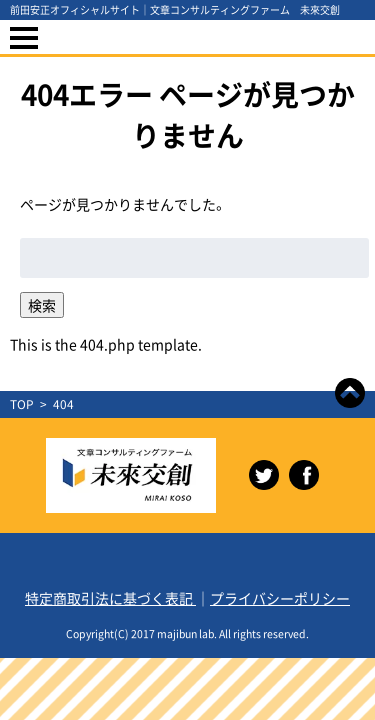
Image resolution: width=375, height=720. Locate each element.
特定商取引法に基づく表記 (110, 598)
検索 (42, 305)
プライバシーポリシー (280, 598)
